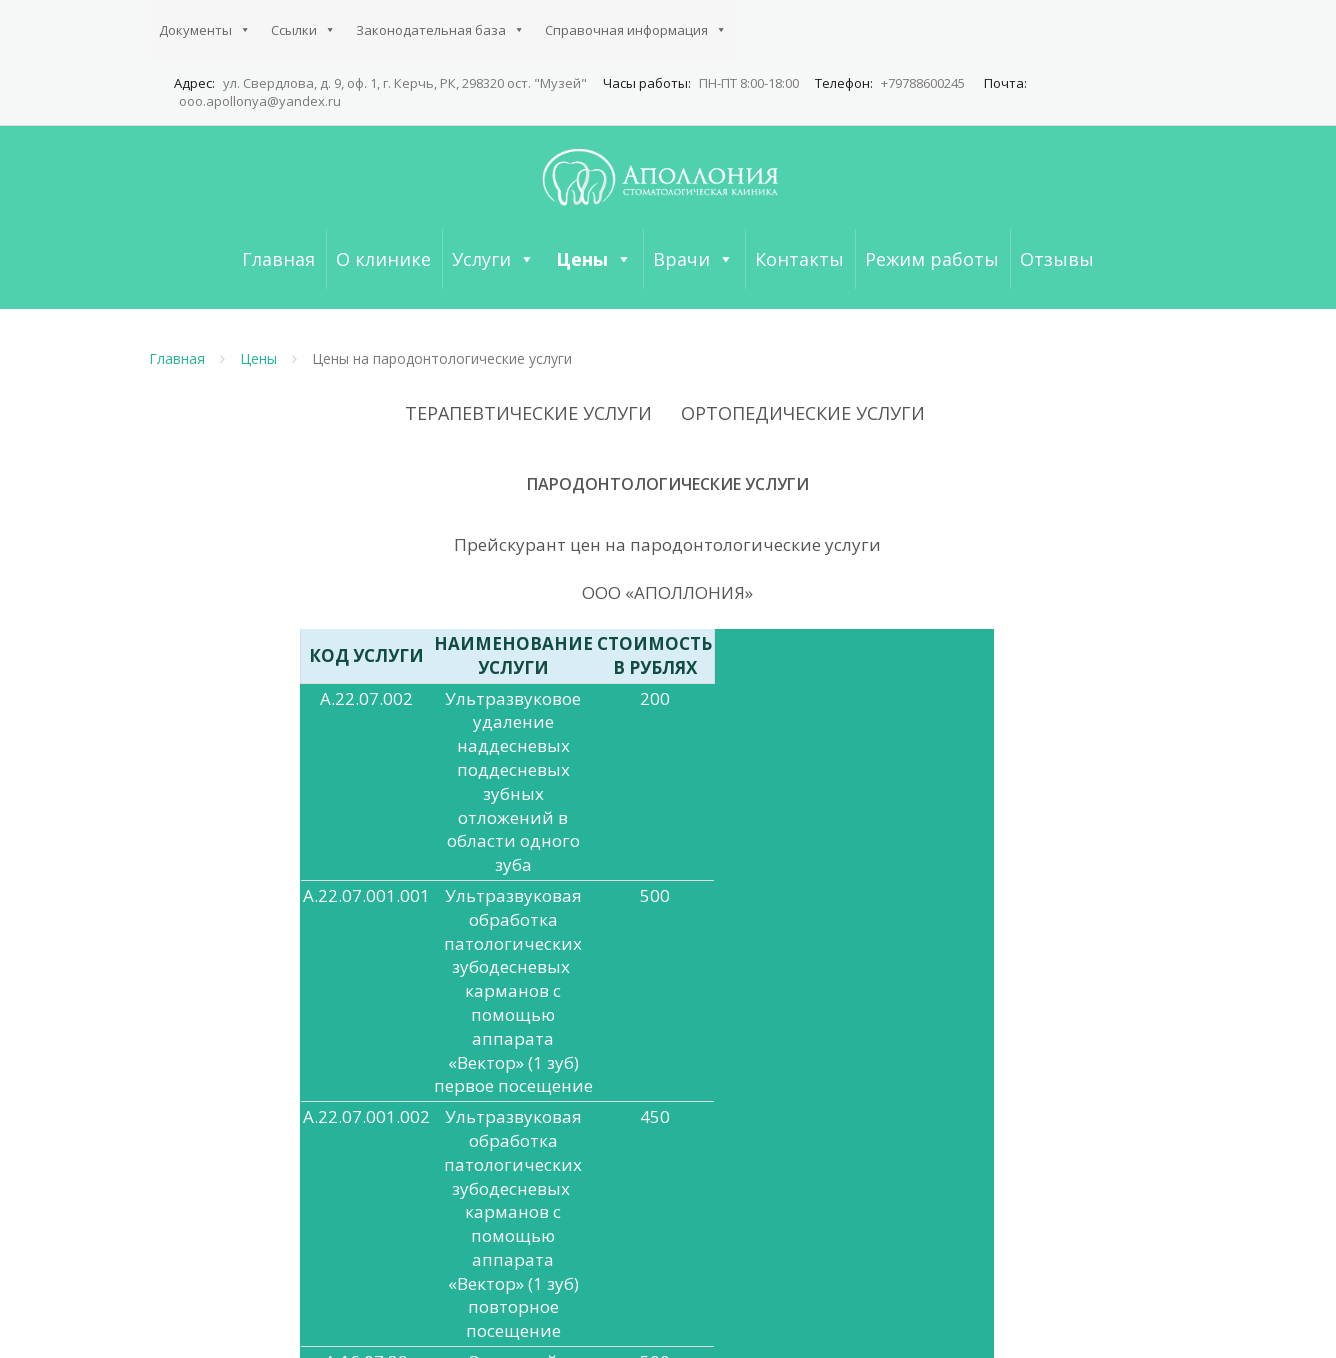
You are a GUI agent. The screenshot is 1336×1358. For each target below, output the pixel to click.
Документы (205, 30)
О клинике (383, 259)
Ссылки (303, 30)
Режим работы (932, 259)
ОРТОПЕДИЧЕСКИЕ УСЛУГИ (803, 413)
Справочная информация (636, 30)
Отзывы (1057, 259)
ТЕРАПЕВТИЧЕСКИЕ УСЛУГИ (528, 413)
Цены (594, 259)
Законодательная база (440, 30)
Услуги (493, 259)
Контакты (799, 259)
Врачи (693, 259)
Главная (278, 259)
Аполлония (388, 1324)
